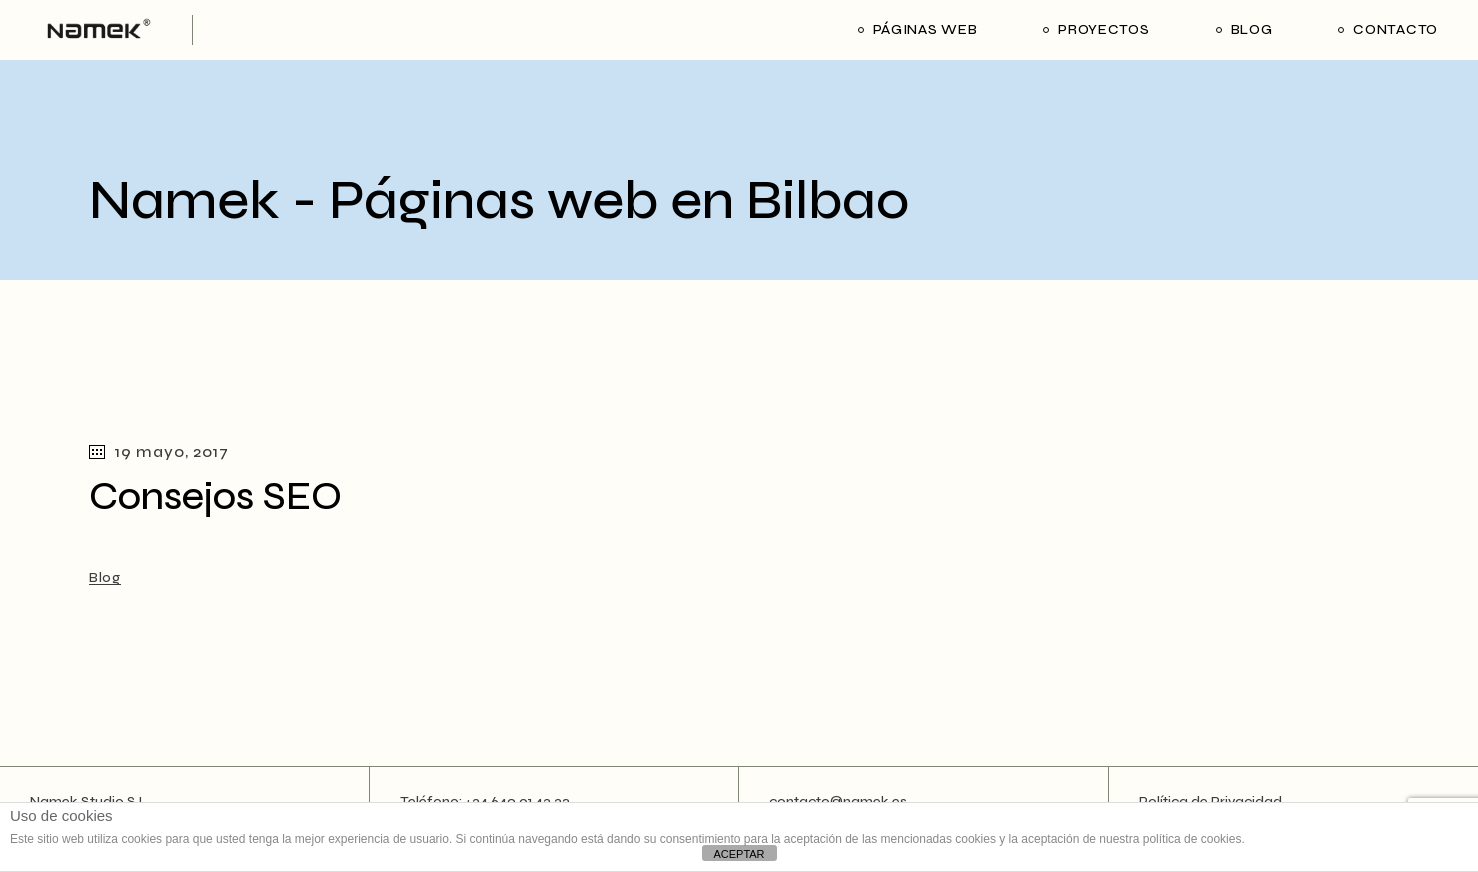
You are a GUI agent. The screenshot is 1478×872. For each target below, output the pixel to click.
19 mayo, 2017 (158, 451)
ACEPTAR (738, 854)
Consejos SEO (215, 496)
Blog (105, 577)
